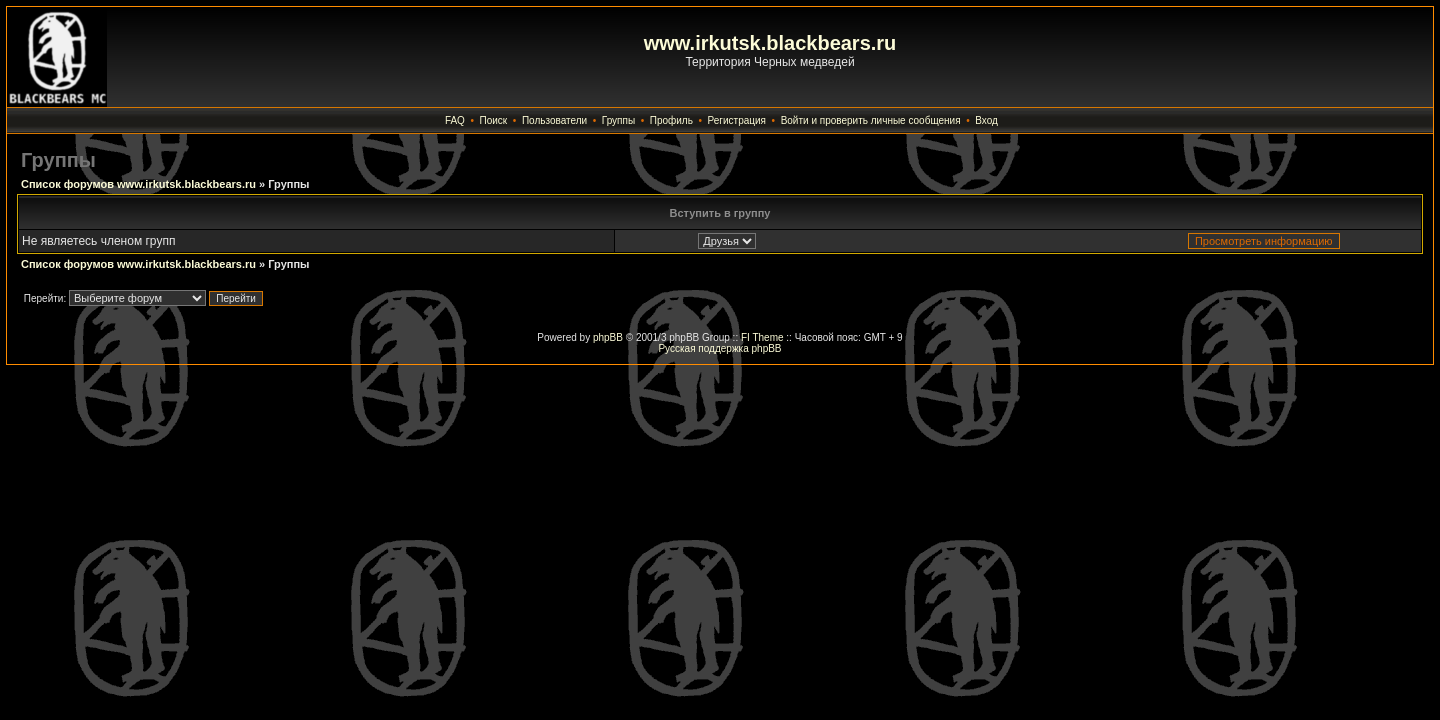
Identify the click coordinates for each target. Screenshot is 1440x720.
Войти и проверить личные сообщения (871, 120)
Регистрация (737, 120)
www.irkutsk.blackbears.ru (770, 43)
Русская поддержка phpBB (719, 348)
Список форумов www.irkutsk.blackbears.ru (138, 184)
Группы (618, 120)
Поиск (494, 120)
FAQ (455, 120)
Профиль (671, 120)
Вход (986, 120)
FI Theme (762, 337)
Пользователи (554, 120)
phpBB (608, 337)
